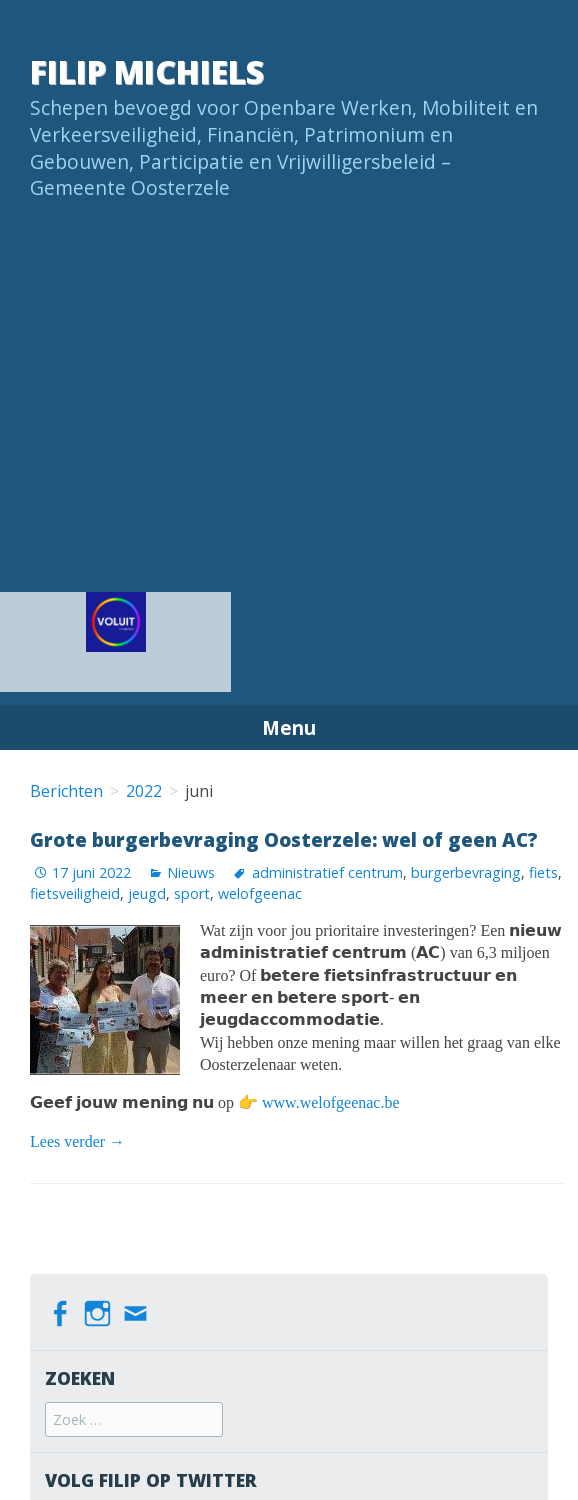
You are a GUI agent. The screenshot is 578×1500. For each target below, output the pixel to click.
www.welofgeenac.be (331, 1102)
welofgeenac (260, 893)
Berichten (66, 791)
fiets (543, 872)
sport (192, 893)
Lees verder (77, 1141)
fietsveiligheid (75, 893)
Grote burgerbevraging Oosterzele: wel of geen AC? (284, 839)
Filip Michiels (147, 71)
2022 (144, 791)
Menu (289, 727)
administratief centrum (327, 872)
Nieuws (191, 872)
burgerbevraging (466, 872)
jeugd (147, 893)
